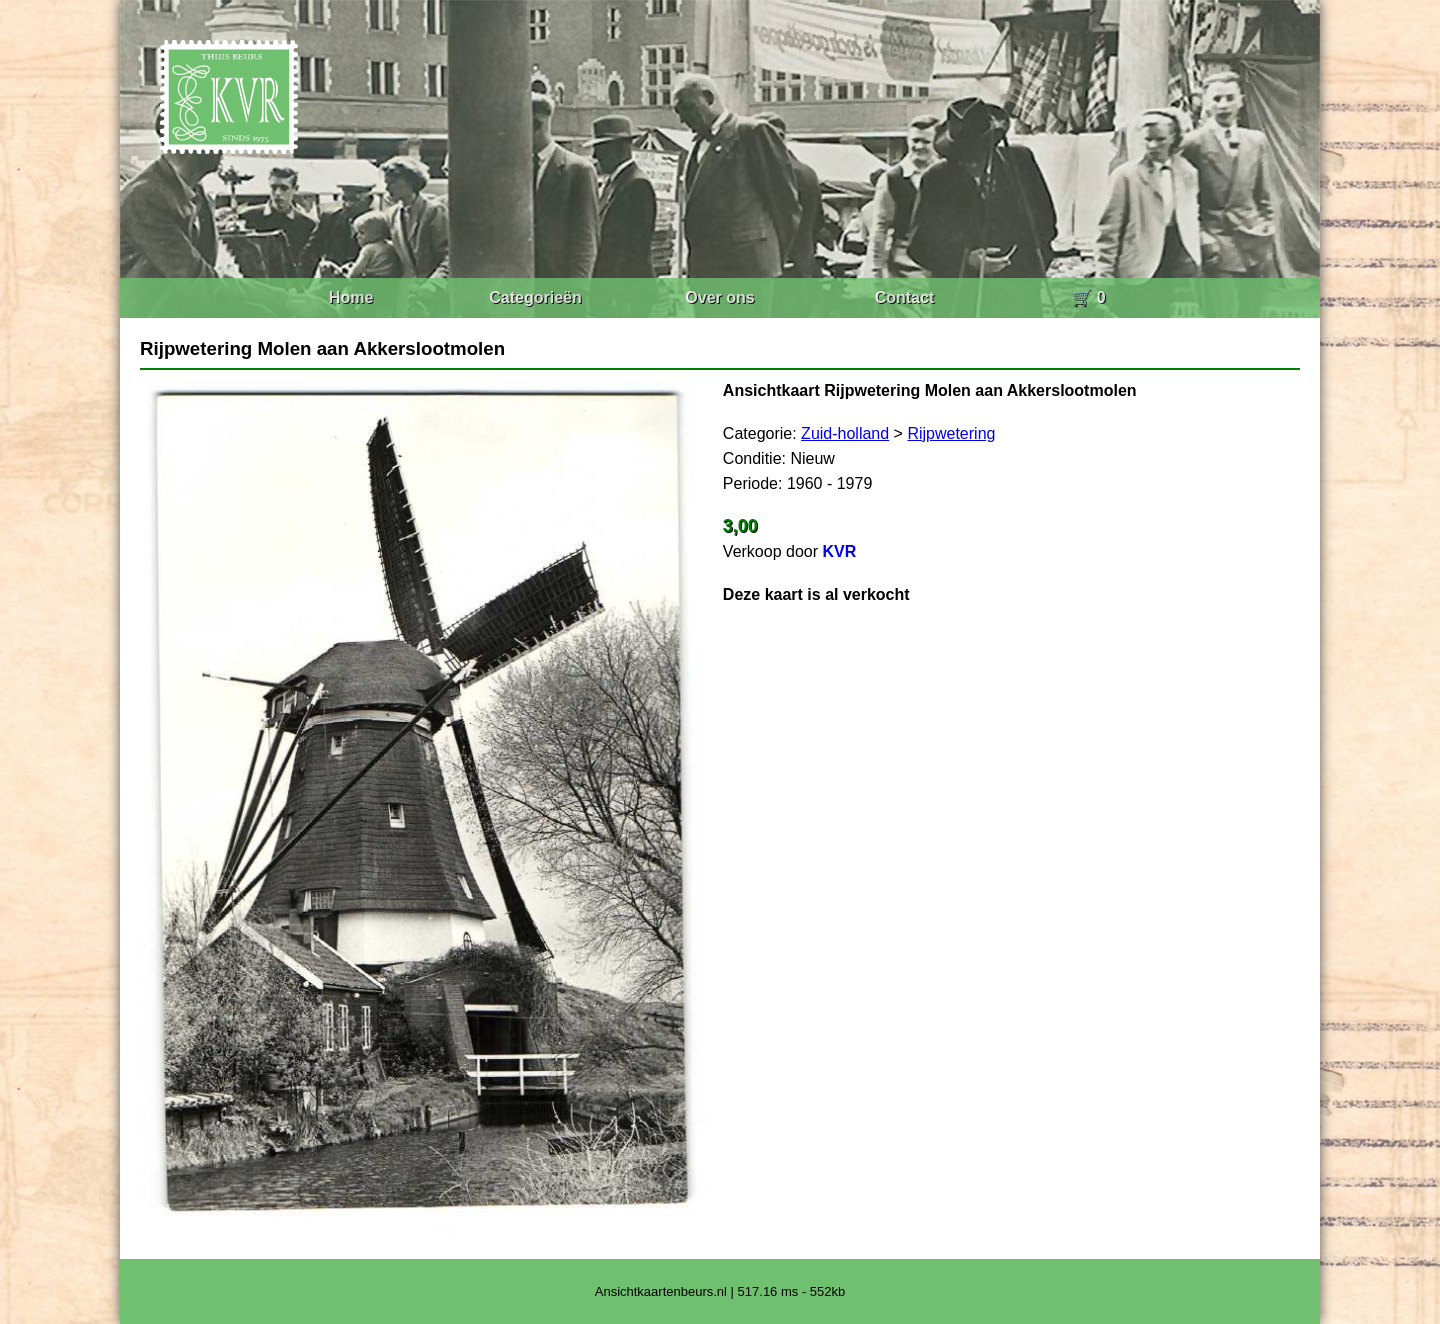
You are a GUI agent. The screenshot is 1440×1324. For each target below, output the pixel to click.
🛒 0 (1088, 297)
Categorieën (535, 297)
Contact (905, 297)
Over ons (719, 297)
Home (351, 297)
